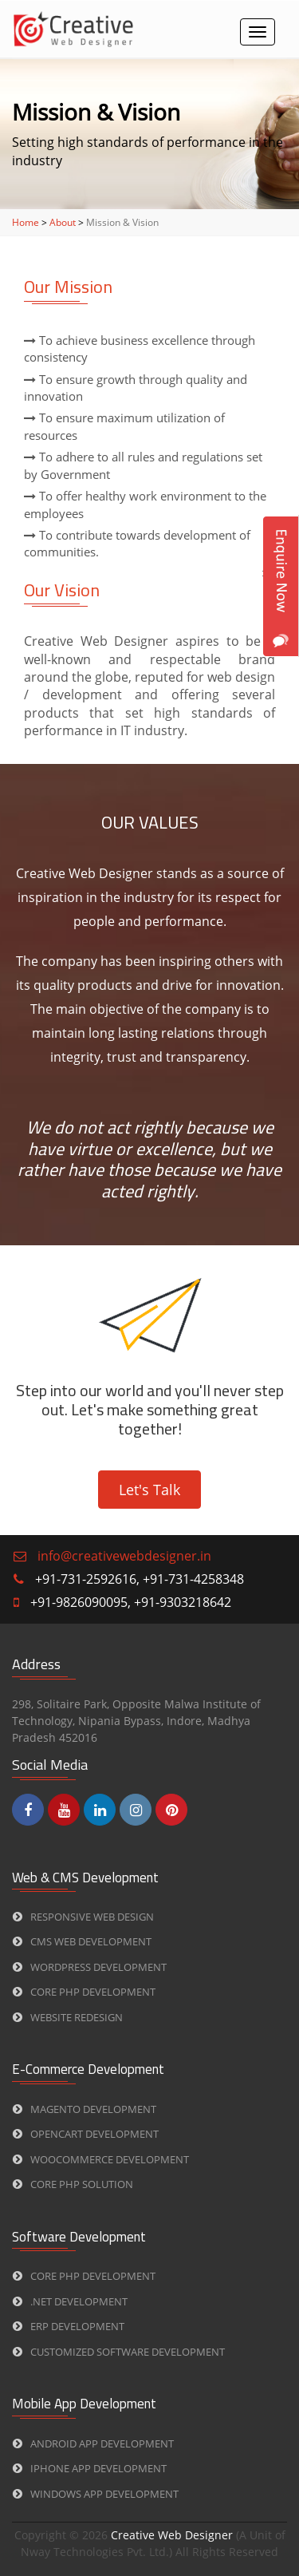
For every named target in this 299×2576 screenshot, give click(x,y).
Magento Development (84, 2109)
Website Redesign (68, 2017)
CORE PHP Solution (73, 2184)
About (62, 222)
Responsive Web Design (83, 1916)
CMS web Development (82, 1941)
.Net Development (70, 2301)
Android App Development (93, 2443)
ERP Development (68, 2326)
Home (25, 222)
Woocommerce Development (101, 2159)
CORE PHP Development (84, 1991)
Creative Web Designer (173, 2534)
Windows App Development (96, 2494)
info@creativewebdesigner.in (124, 1556)
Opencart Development (86, 2134)
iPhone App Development (90, 2468)
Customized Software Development (119, 2352)
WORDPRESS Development (90, 1967)
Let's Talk (149, 1489)
